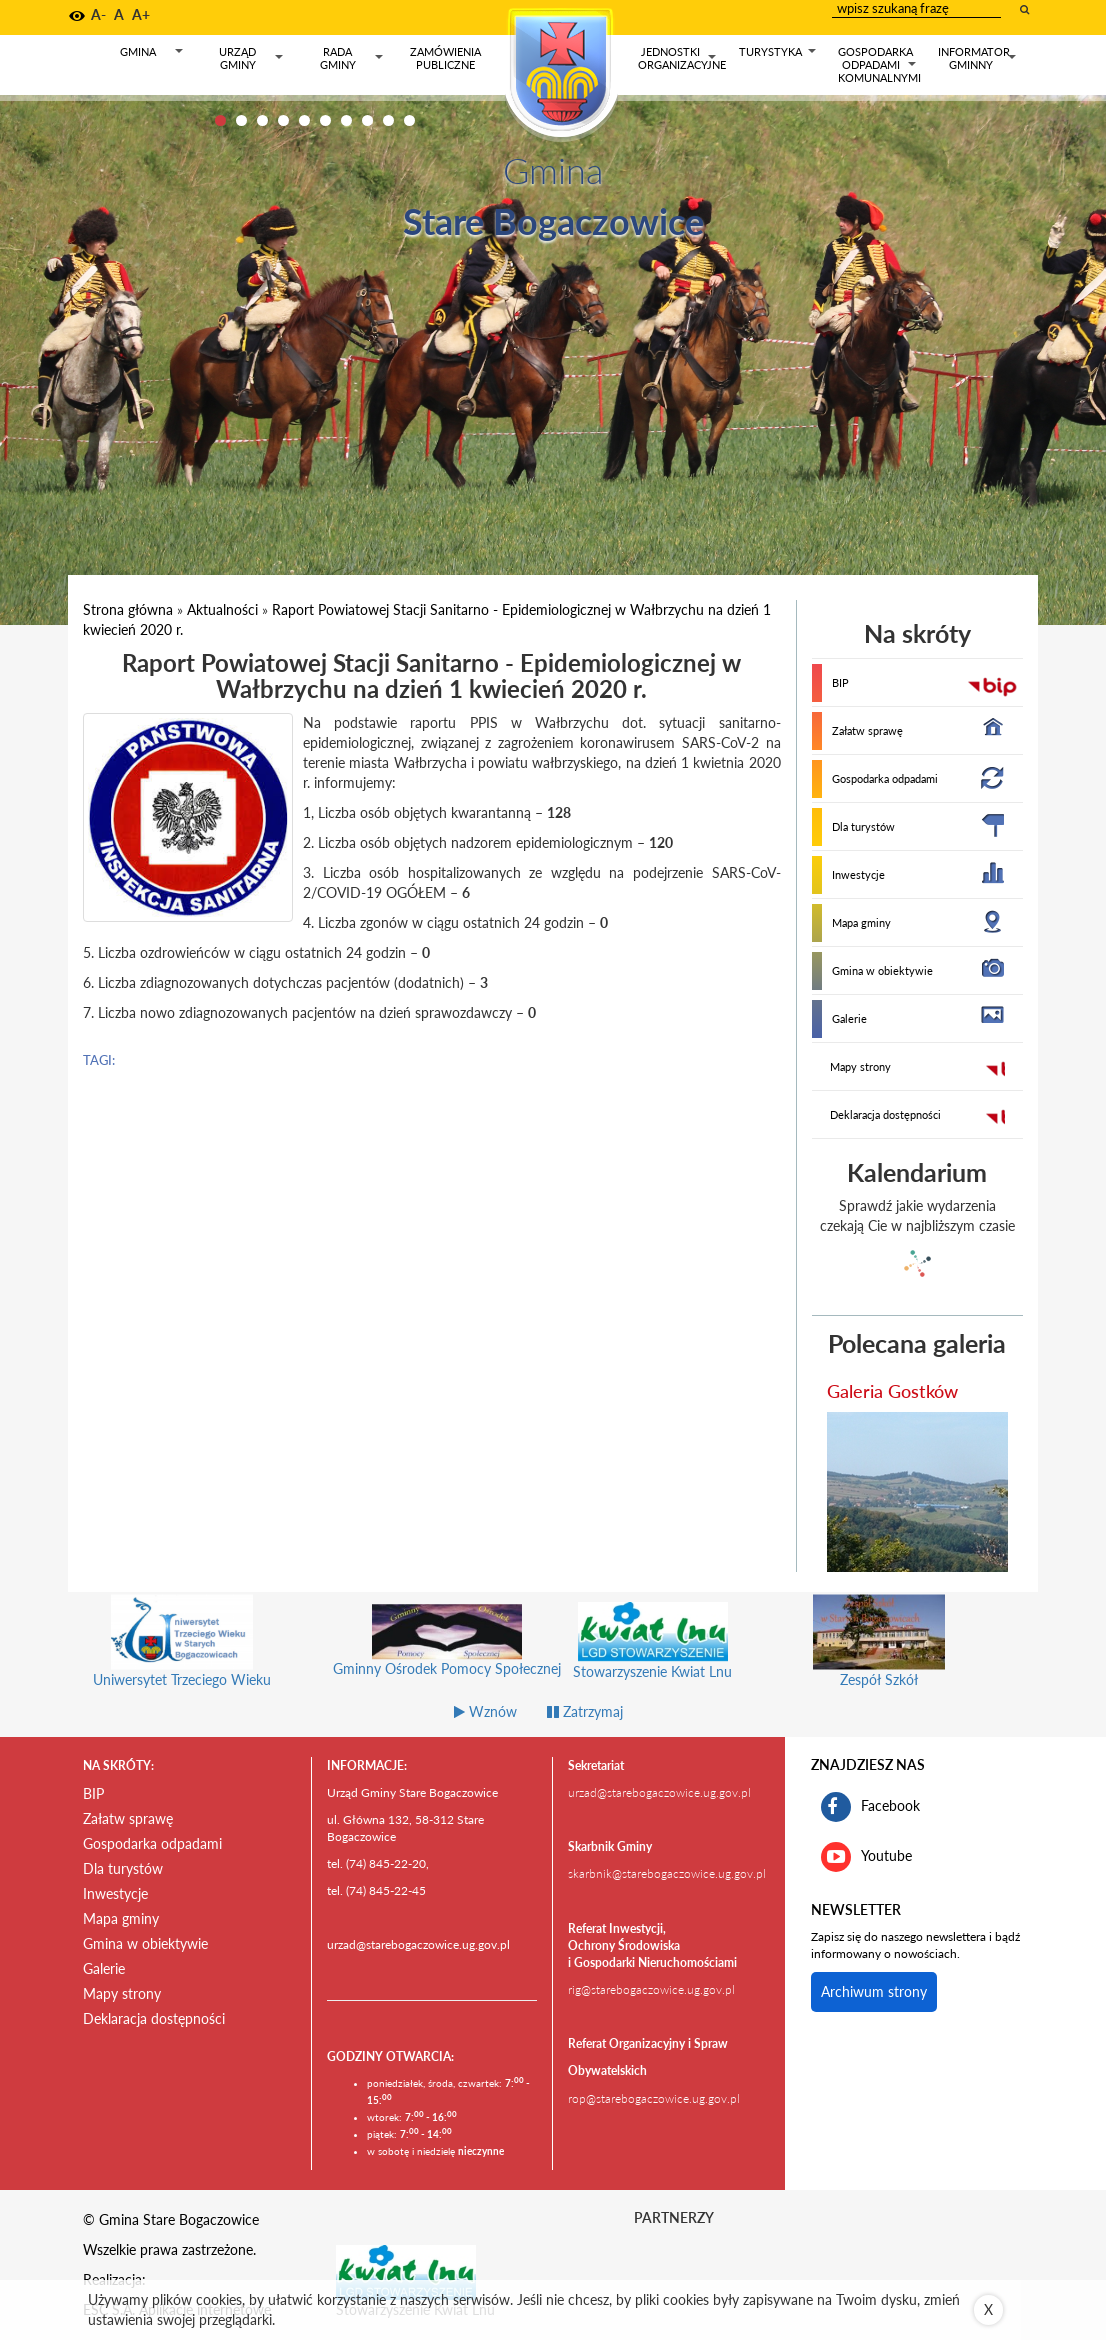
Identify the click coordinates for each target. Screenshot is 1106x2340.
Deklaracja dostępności (885, 1114)
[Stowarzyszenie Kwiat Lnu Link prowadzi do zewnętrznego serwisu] (406, 2271)
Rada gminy (353, 58)
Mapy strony (860, 1066)
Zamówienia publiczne (445, 58)
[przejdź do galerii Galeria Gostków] (918, 1492)
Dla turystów (863, 826)
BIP (840, 682)
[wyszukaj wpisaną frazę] (1026, 9)
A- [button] (98, 14)
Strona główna (128, 609)
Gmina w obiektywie (882, 970)
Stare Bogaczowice (553, 221)
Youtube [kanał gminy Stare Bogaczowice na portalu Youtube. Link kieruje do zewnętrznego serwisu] (866, 1857)
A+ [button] (141, 14)
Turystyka (778, 55)
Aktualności (222, 609)
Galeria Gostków (892, 1391)
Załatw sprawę (867, 730)
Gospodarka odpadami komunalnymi (879, 64)
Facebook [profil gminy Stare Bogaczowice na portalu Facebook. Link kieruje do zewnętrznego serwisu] (870, 1807)
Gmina (153, 55)
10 (409, 120)
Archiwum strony (874, 1991)
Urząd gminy (252, 58)
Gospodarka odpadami (885, 778)
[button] (77, 16)
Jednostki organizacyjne (682, 58)
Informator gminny (978, 58)
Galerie (849, 1018)
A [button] (119, 14)
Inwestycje (858, 874)
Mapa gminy (861, 922)
